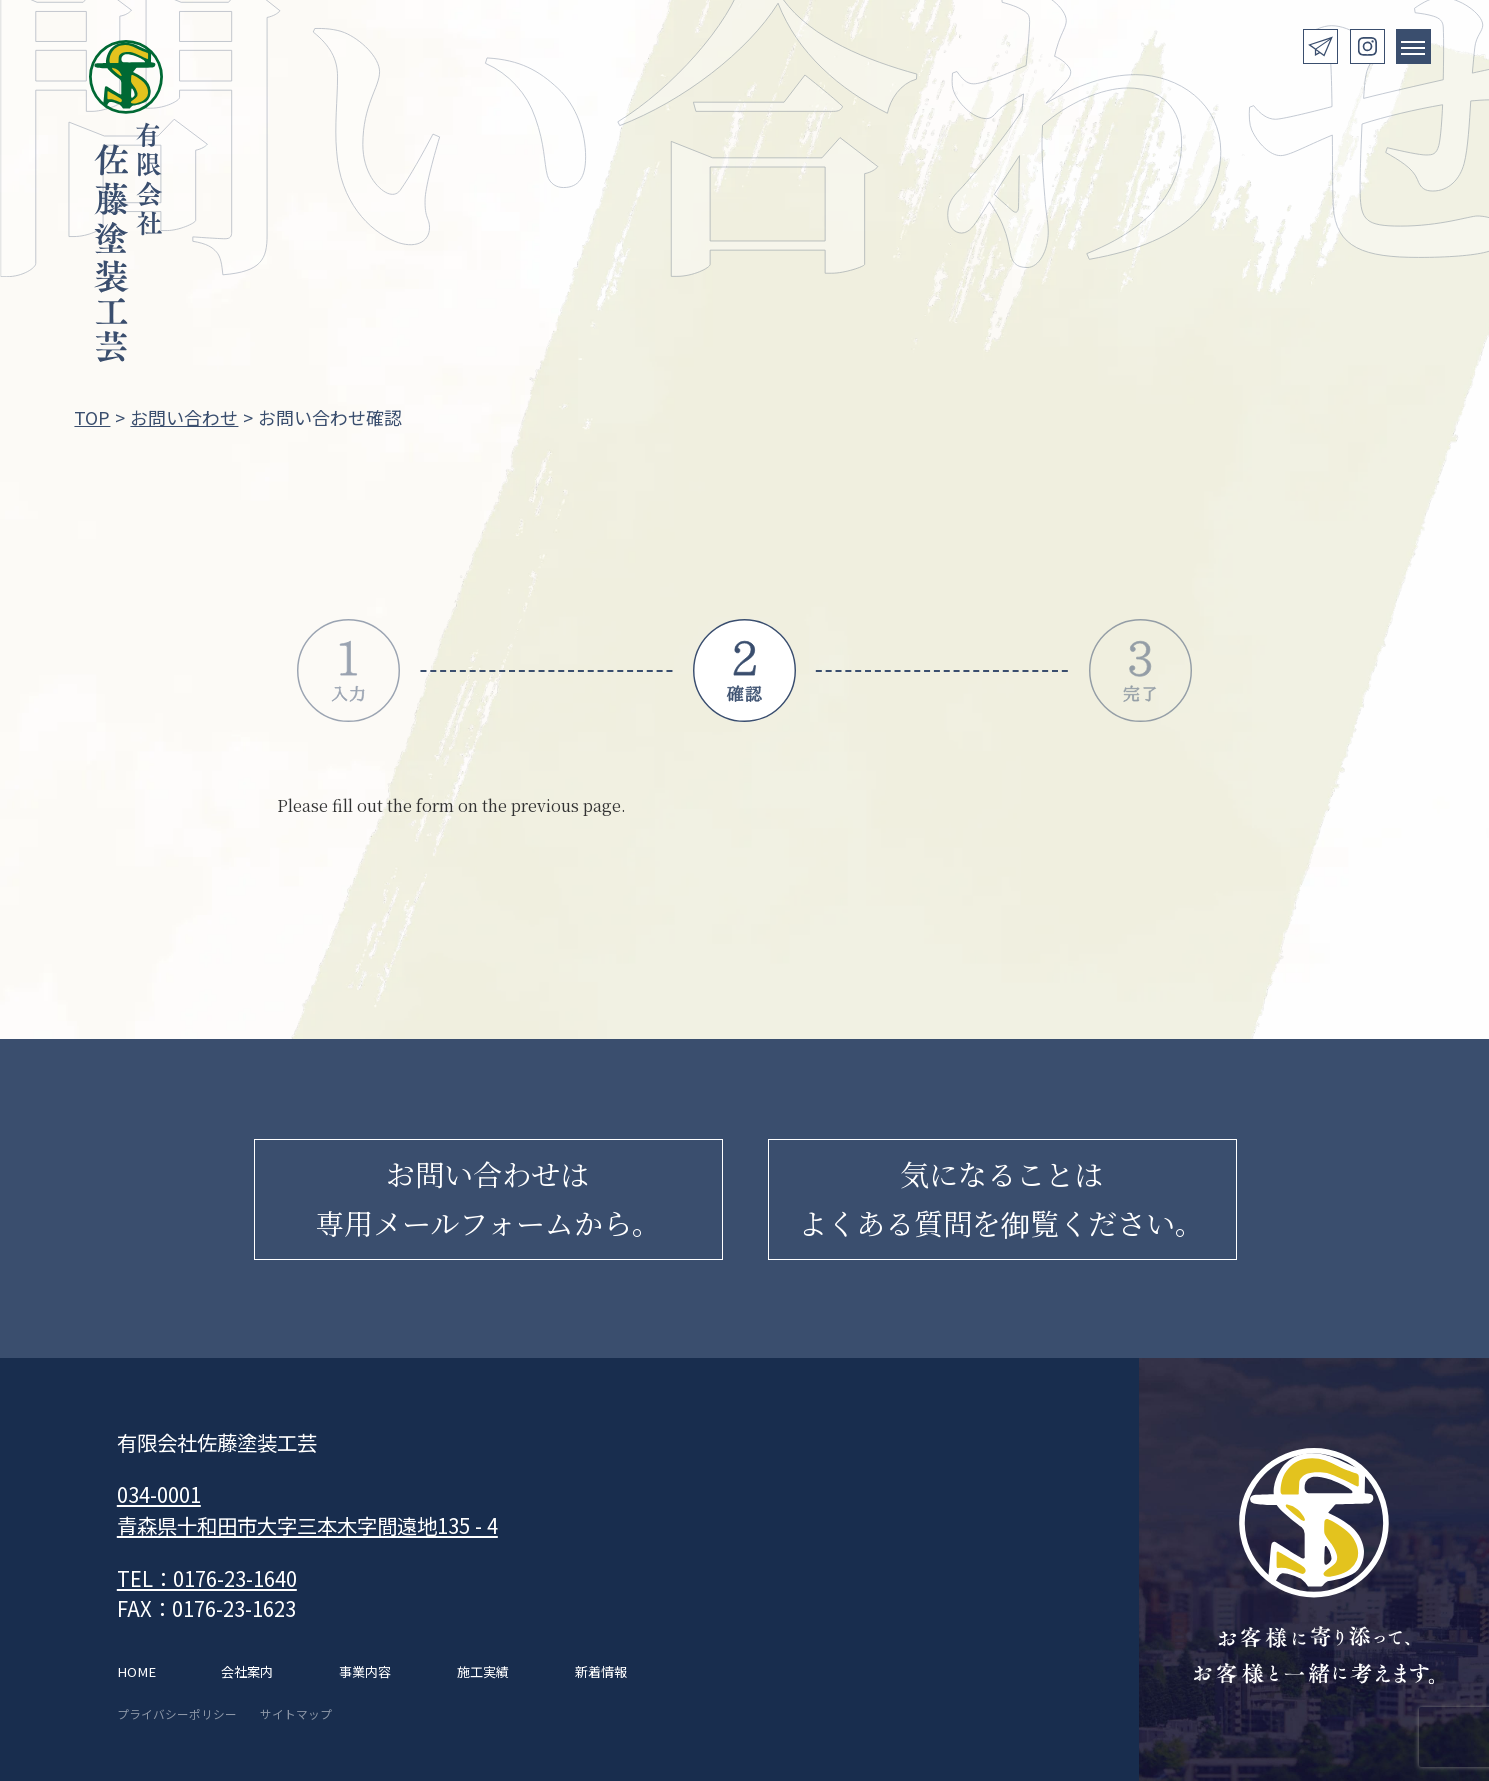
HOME (136, 1671)
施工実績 (483, 1671)
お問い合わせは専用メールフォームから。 (488, 1198)
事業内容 (365, 1671)
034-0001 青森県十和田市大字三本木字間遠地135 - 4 (307, 1509)
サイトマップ (296, 1713)
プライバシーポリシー (177, 1713)
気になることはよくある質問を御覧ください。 (1001, 1198)
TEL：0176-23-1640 (207, 1578)
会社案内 (247, 1671)
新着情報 (601, 1671)
